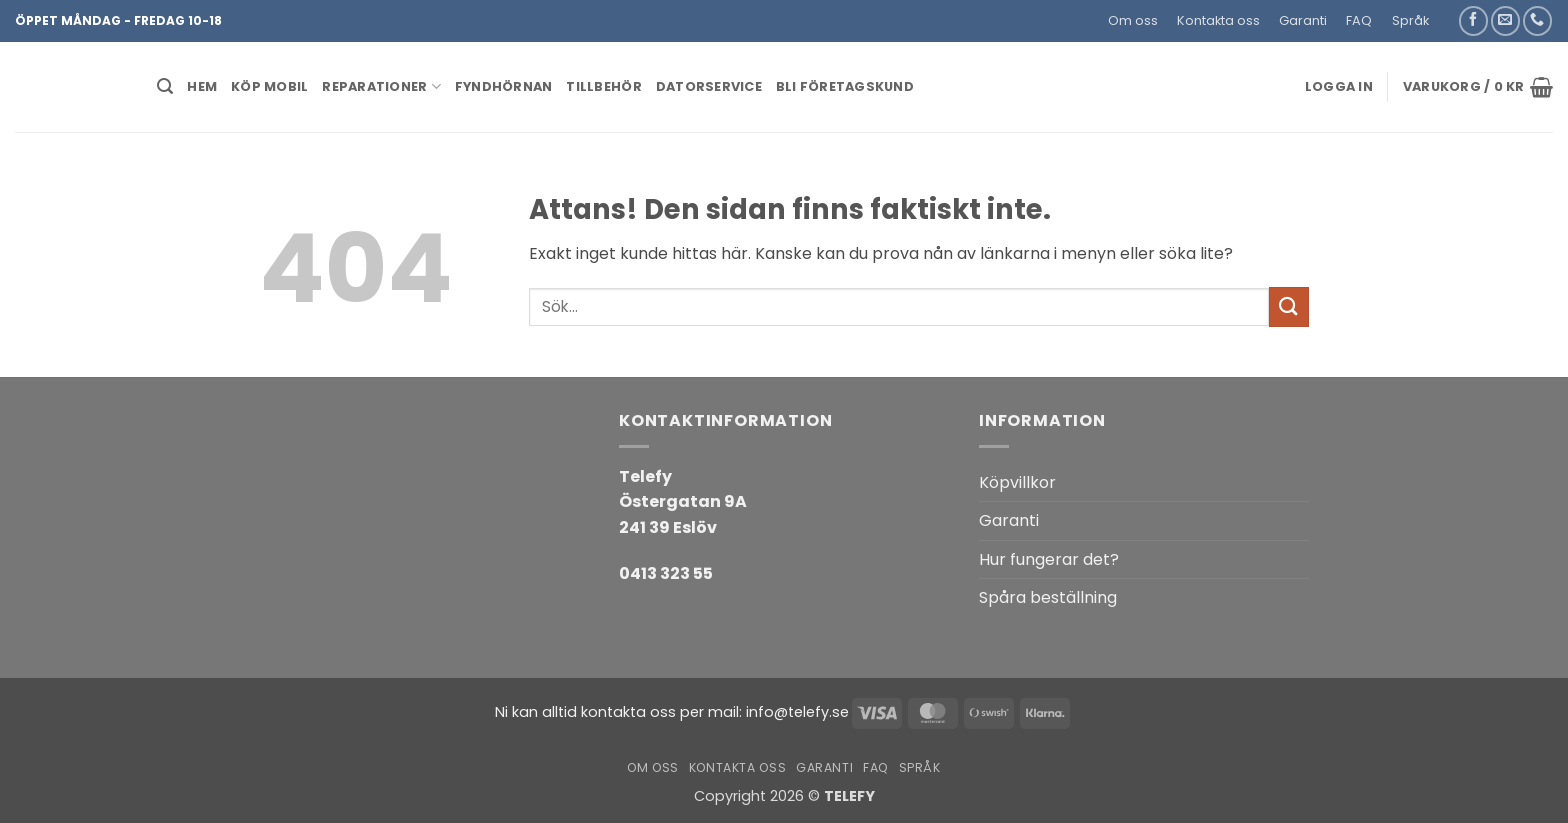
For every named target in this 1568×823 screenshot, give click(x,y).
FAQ (1359, 20)
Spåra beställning (1048, 597)
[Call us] (1537, 20)
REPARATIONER (381, 86)
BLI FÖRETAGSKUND (845, 86)
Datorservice (709, 86)
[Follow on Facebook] (1473, 20)
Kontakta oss (1218, 20)
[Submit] (1289, 306)
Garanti (1303, 20)
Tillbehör (603, 86)
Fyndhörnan (504, 86)
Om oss (1133, 20)
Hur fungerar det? (1049, 559)
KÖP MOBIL (269, 86)
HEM (202, 86)
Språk (1410, 20)
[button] (1447, 13)
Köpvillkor (1017, 482)
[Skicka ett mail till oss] (1505, 20)
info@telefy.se (797, 712)
